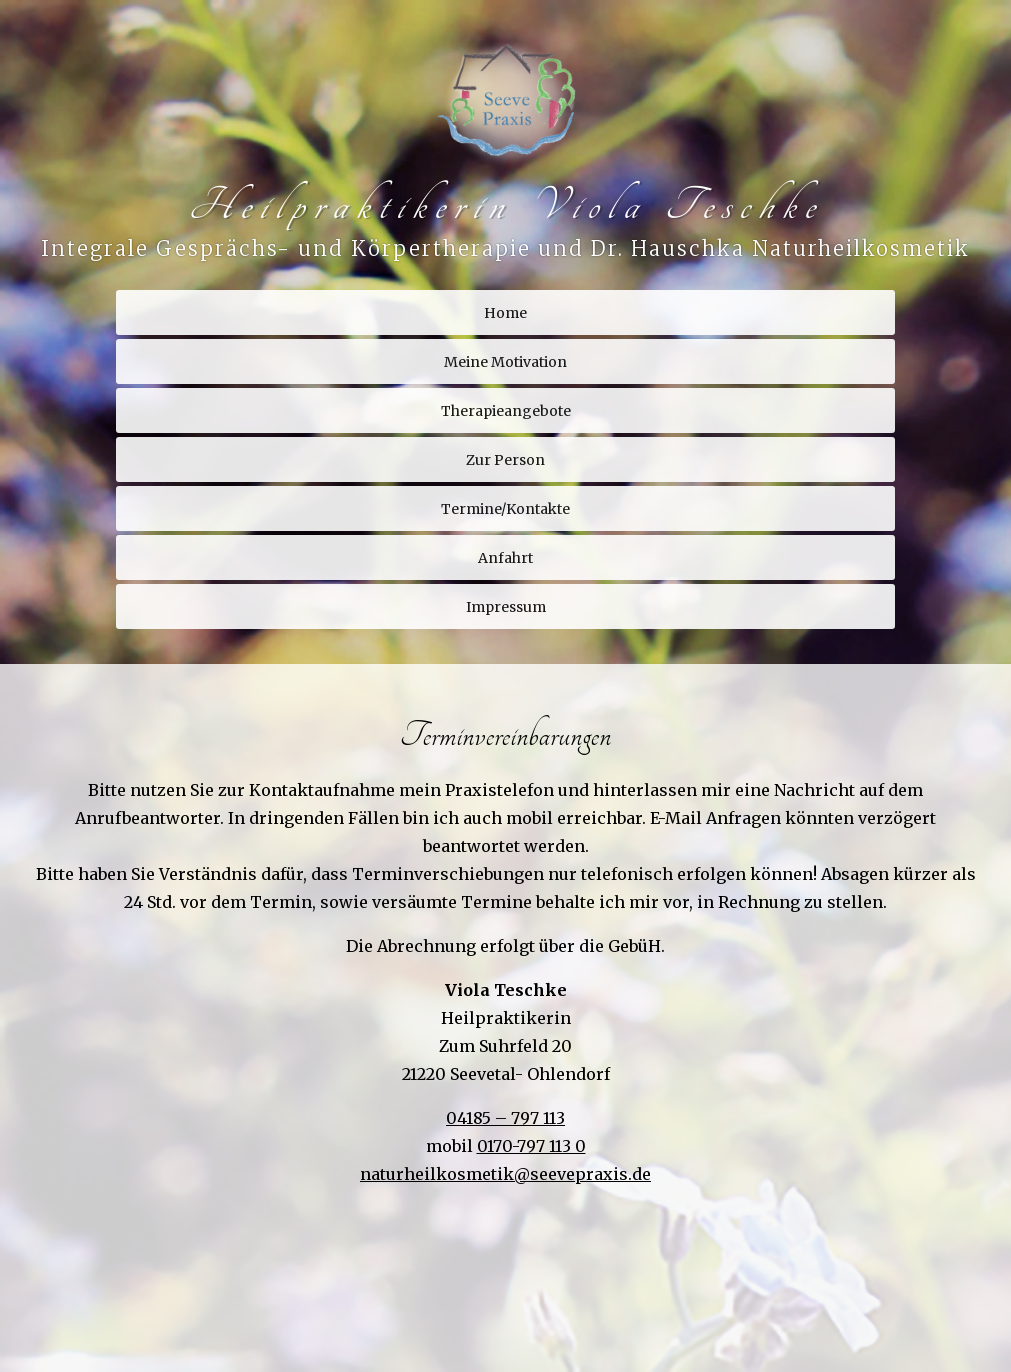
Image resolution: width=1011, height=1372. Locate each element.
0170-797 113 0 (531, 1146)
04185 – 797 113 (505, 1118)
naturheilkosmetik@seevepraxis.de (505, 1174)
